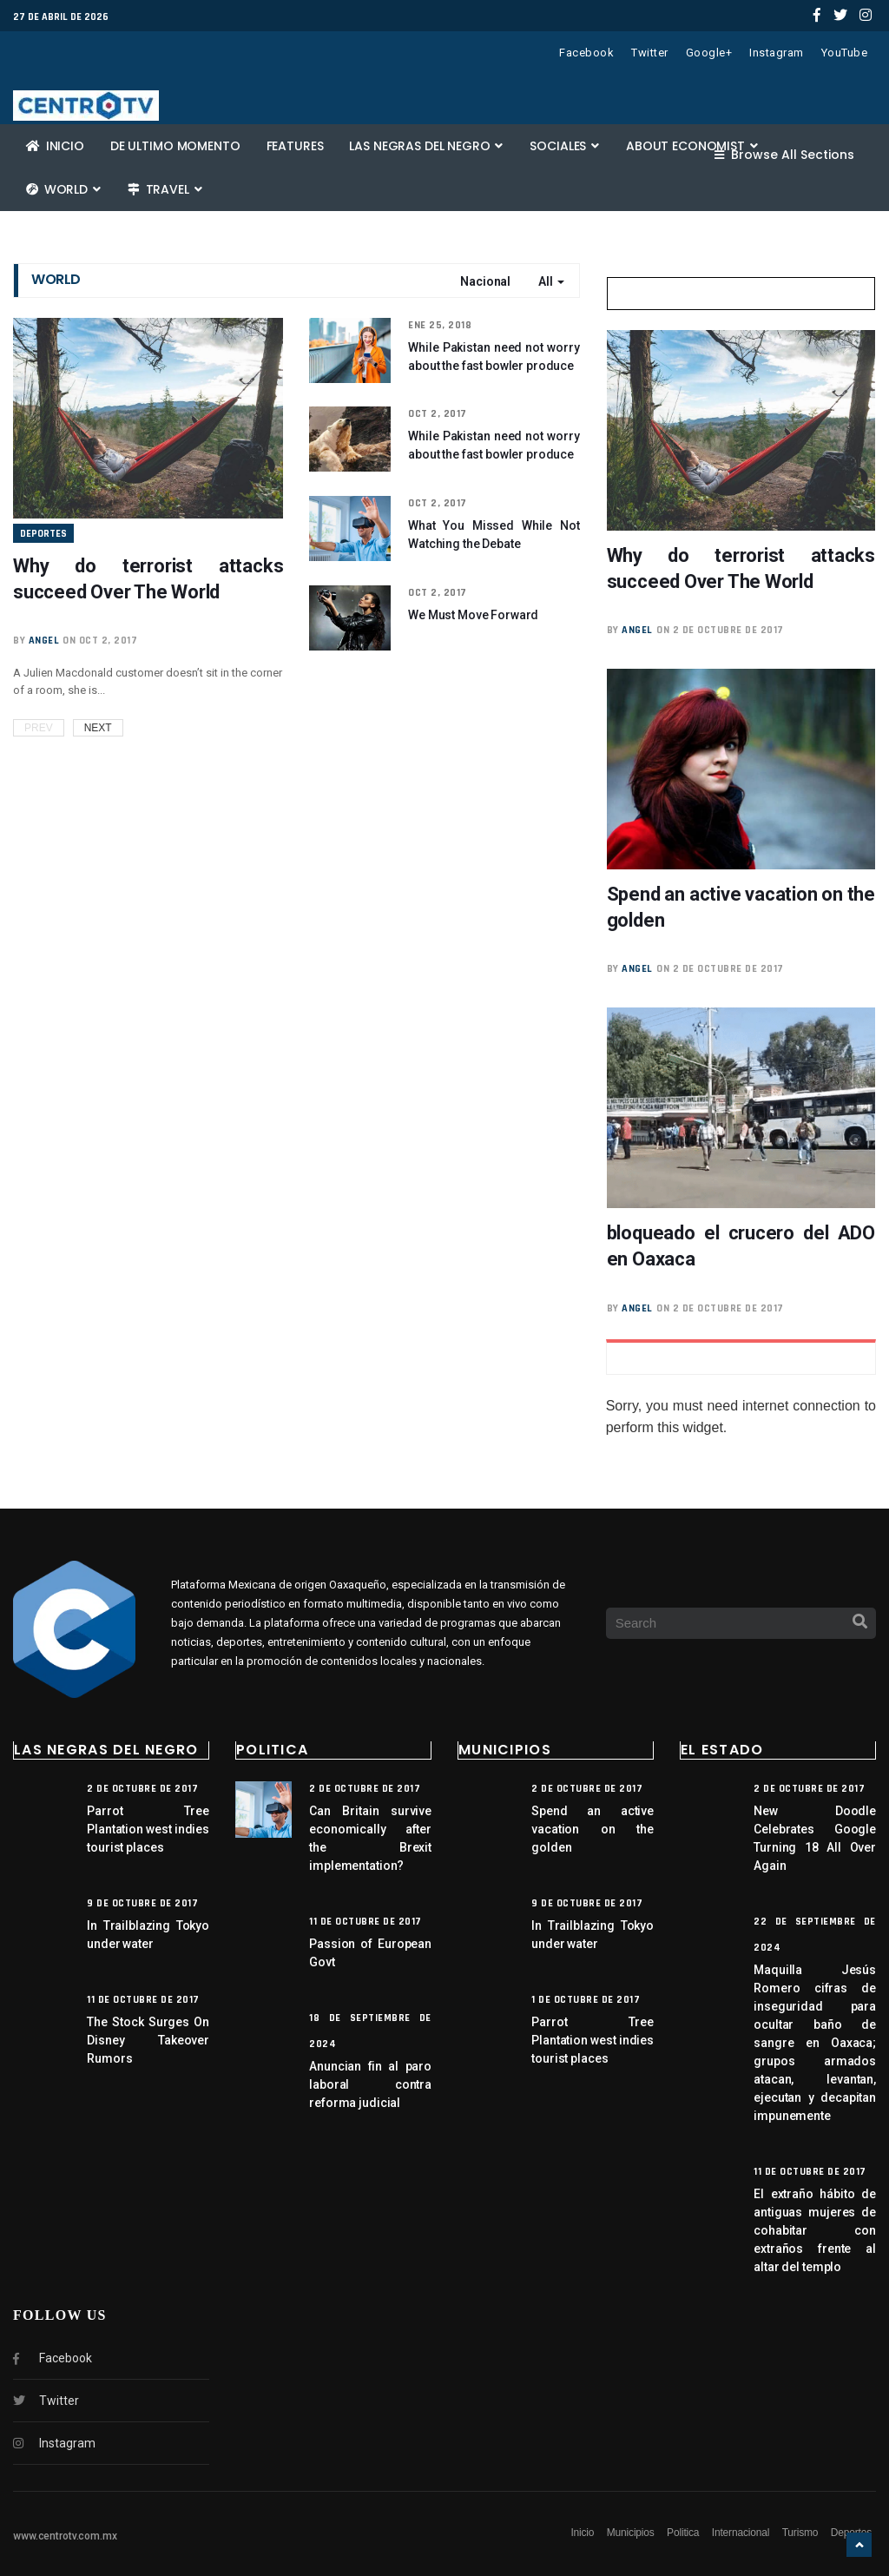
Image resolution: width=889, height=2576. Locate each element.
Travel (165, 189)
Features (295, 146)
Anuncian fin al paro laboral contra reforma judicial (370, 2084)
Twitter (649, 52)
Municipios (631, 2532)
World (63, 189)
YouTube (844, 52)
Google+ (709, 52)
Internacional (740, 2532)
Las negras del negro (426, 146)
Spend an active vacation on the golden (592, 1829)
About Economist (692, 146)
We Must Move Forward (473, 615)
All (550, 281)
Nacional (485, 281)
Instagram (776, 52)
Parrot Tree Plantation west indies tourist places (148, 1829)
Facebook (586, 52)
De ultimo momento (175, 146)
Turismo (800, 2532)
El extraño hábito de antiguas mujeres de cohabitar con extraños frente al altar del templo (815, 2230)
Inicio (55, 146)
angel (44, 640)
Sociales (564, 146)
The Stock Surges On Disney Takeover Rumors (148, 2040)
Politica (683, 2532)
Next (98, 728)
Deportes (43, 533)
